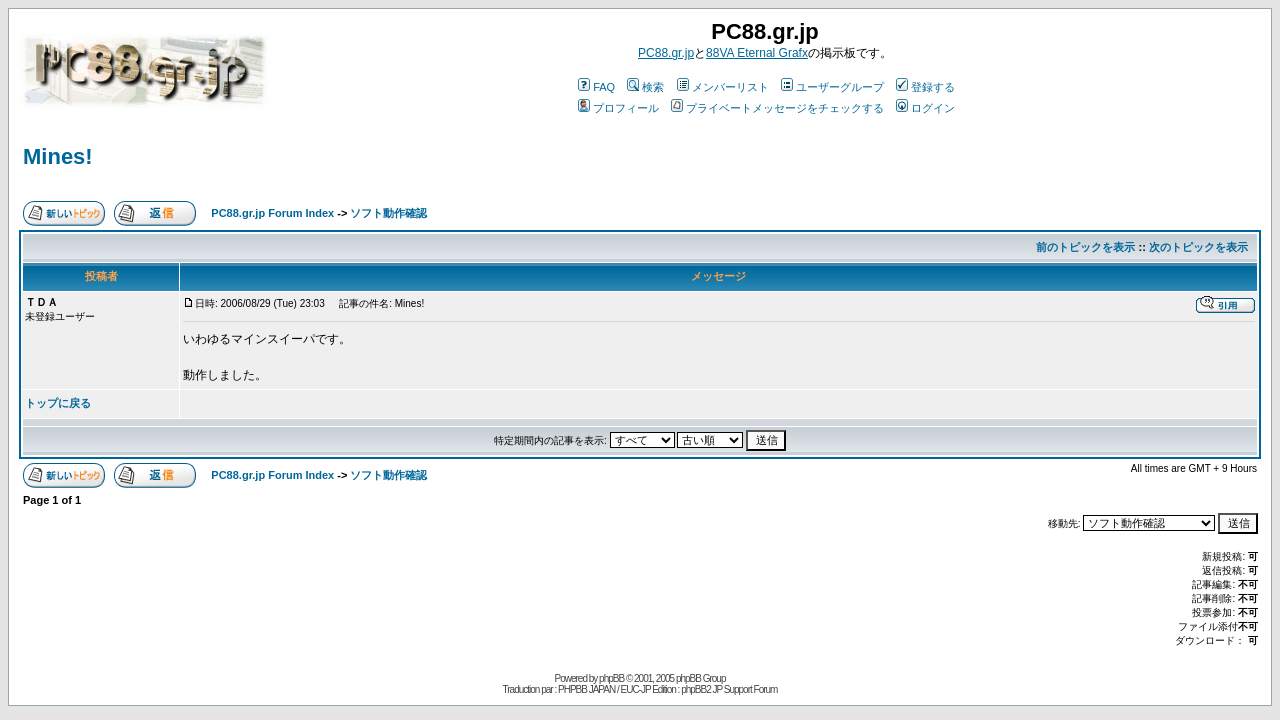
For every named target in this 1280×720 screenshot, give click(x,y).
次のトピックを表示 (1198, 247)
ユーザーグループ (832, 87)
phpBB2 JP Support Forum (729, 689)
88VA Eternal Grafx (757, 53)
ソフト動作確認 (388, 213)
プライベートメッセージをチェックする (777, 108)
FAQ (596, 87)
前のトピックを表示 (1085, 247)
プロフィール (618, 108)
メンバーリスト (723, 87)
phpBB (611, 678)
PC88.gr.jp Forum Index (272, 213)
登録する (925, 87)
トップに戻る (58, 403)
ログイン (925, 108)
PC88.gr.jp (666, 53)
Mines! (58, 156)
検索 (645, 87)
